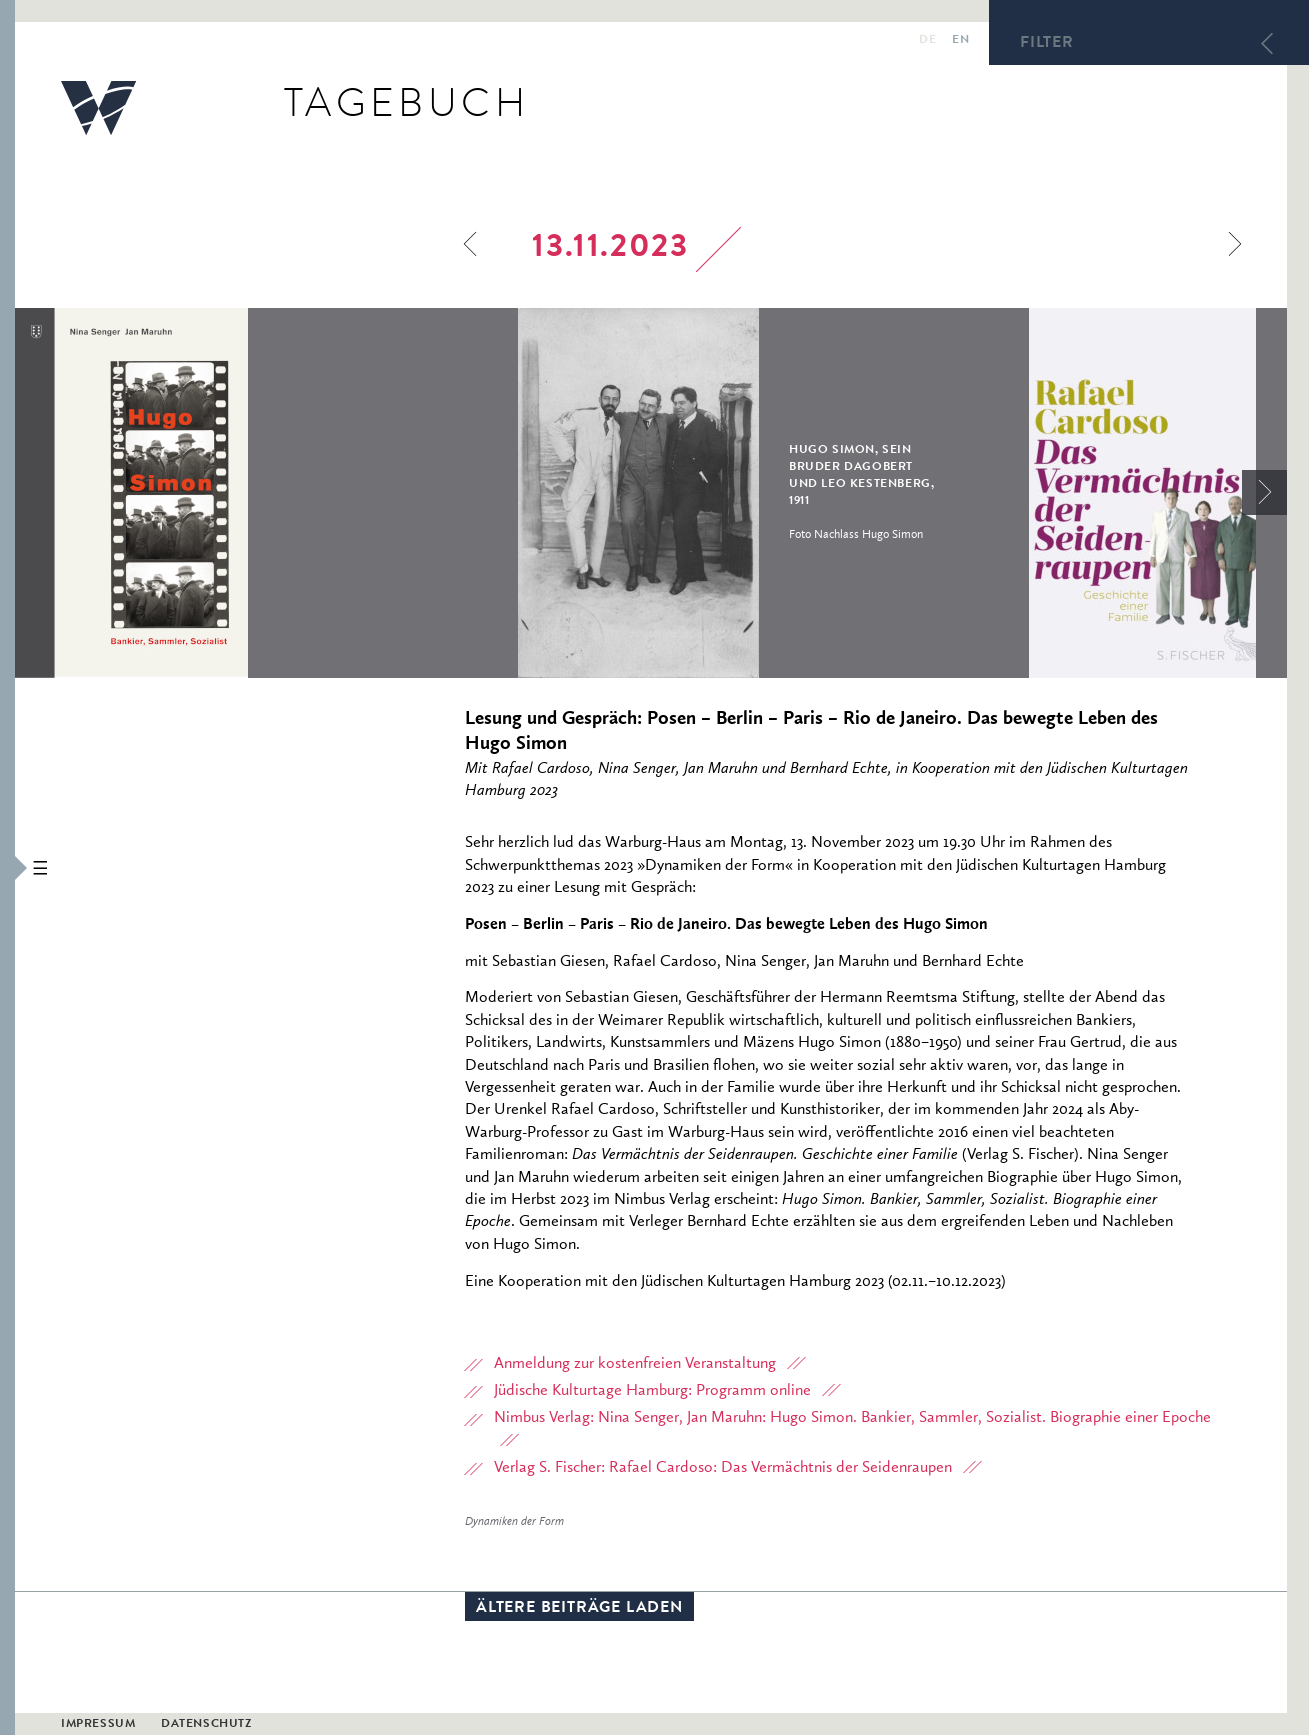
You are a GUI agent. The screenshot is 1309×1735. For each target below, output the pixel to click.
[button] (7, 867)
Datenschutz (206, 1725)
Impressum (98, 1725)
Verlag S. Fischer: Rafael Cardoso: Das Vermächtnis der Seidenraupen (723, 1468)
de (927, 41)
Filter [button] (1047, 44)
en (960, 41)
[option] (266, 493)
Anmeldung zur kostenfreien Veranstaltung (635, 1364)
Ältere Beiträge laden (579, 1609)
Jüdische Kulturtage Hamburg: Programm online (652, 1391)
